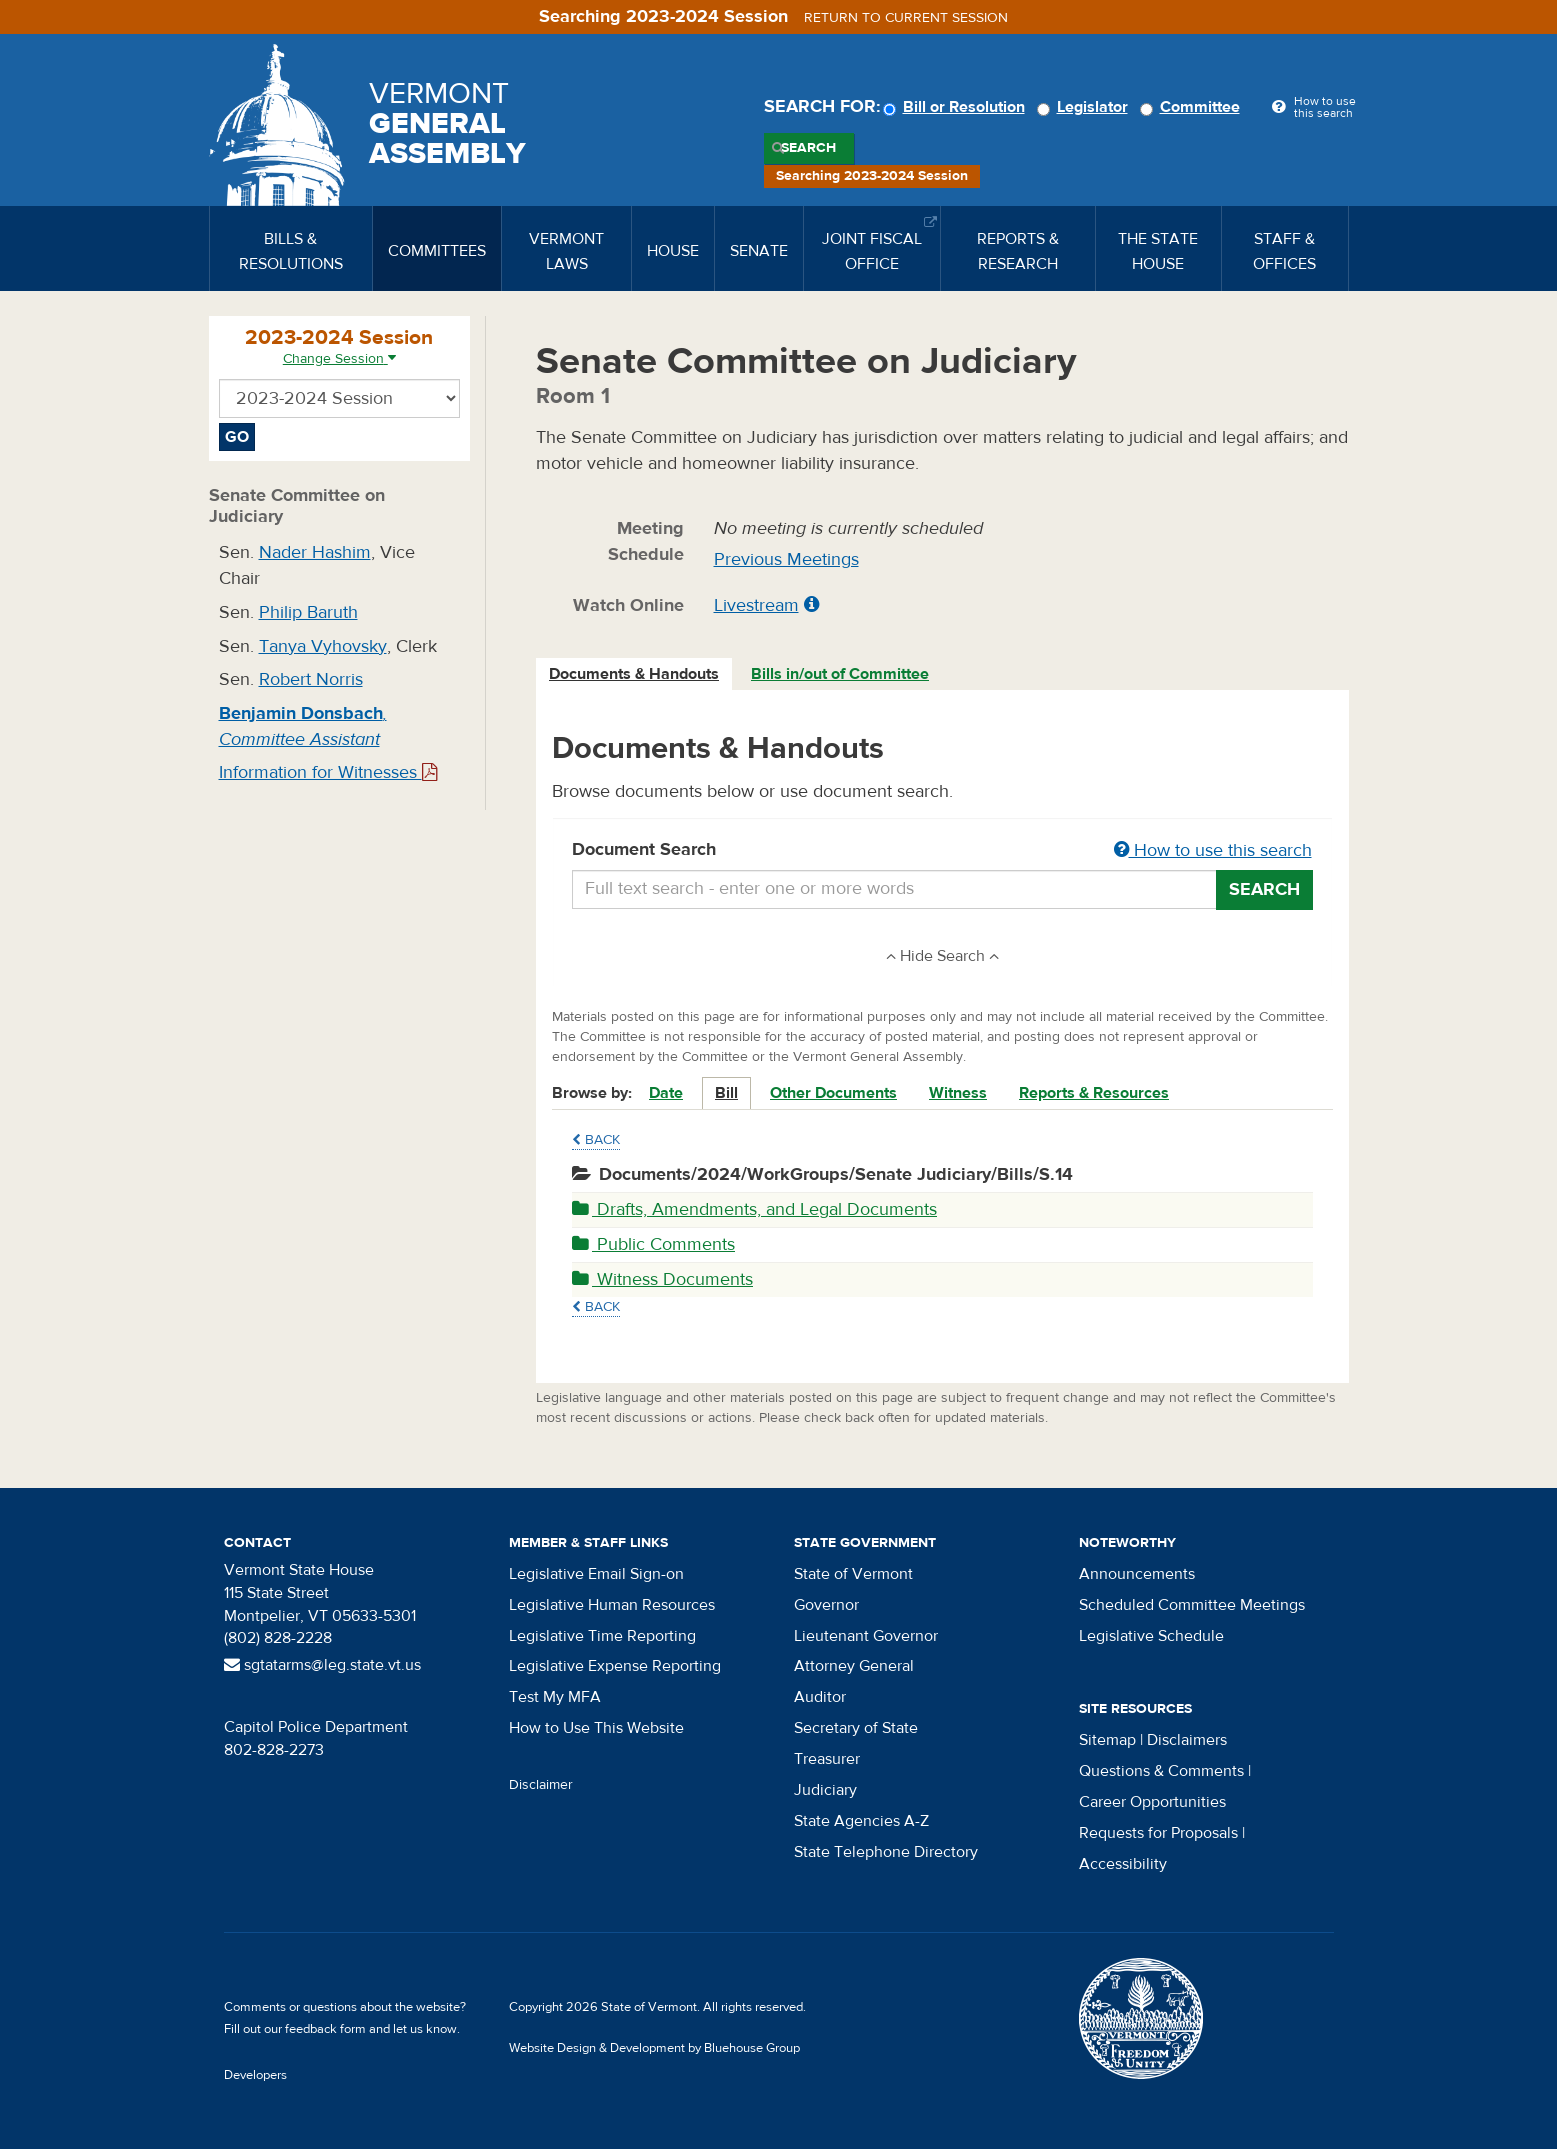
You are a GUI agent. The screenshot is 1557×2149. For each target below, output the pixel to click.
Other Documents (833, 1093)
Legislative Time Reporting (602, 1636)
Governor (826, 1605)
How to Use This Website (596, 1728)
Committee (1193, 107)
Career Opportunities (1152, 1802)
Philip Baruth (308, 612)
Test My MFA (555, 1697)
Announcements (1137, 1574)
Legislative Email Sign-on (596, 1574)
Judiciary (825, 1790)
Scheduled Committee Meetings (1192, 1605)
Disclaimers (1187, 1740)
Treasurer (827, 1759)
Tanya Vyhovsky (323, 646)
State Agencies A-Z (861, 1821)
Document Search (942, 851)
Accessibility (1123, 1864)
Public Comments (653, 1244)
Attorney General (854, 1666)
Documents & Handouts (634, 674)
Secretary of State (856, 1728)
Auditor (820, 1697)
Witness (958, 1093)
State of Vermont (853, 1574)
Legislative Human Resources (612, 1605)
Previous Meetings (786, 559)
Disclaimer (541, 1785)
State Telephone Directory (886, 1852)
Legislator (1085, 107)
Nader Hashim (315, 552)
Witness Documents (662, 1279)
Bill (726, 1093)
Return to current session (906, 18)
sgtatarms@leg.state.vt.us (322, 1665)
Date (666, 1093)
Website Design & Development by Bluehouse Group (654, 2048)
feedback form (325, 2029)
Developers (255, 2075)
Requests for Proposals (1158, 1833)
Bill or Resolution (957, 107)
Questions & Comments (1161, 1771)
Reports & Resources (1094, 1093)
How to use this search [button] (1213, 850)
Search (808, 148)
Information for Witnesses (328, 772)
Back (596, 1140)
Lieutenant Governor (866, 1636)
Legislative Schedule (1151, 1636)
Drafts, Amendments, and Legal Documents (754, 1209)
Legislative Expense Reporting (615, 1666)
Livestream (756, 605)
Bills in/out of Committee (840, 674)
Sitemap (1107, 1740)
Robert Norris (311, 679)
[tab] (635, 674)
